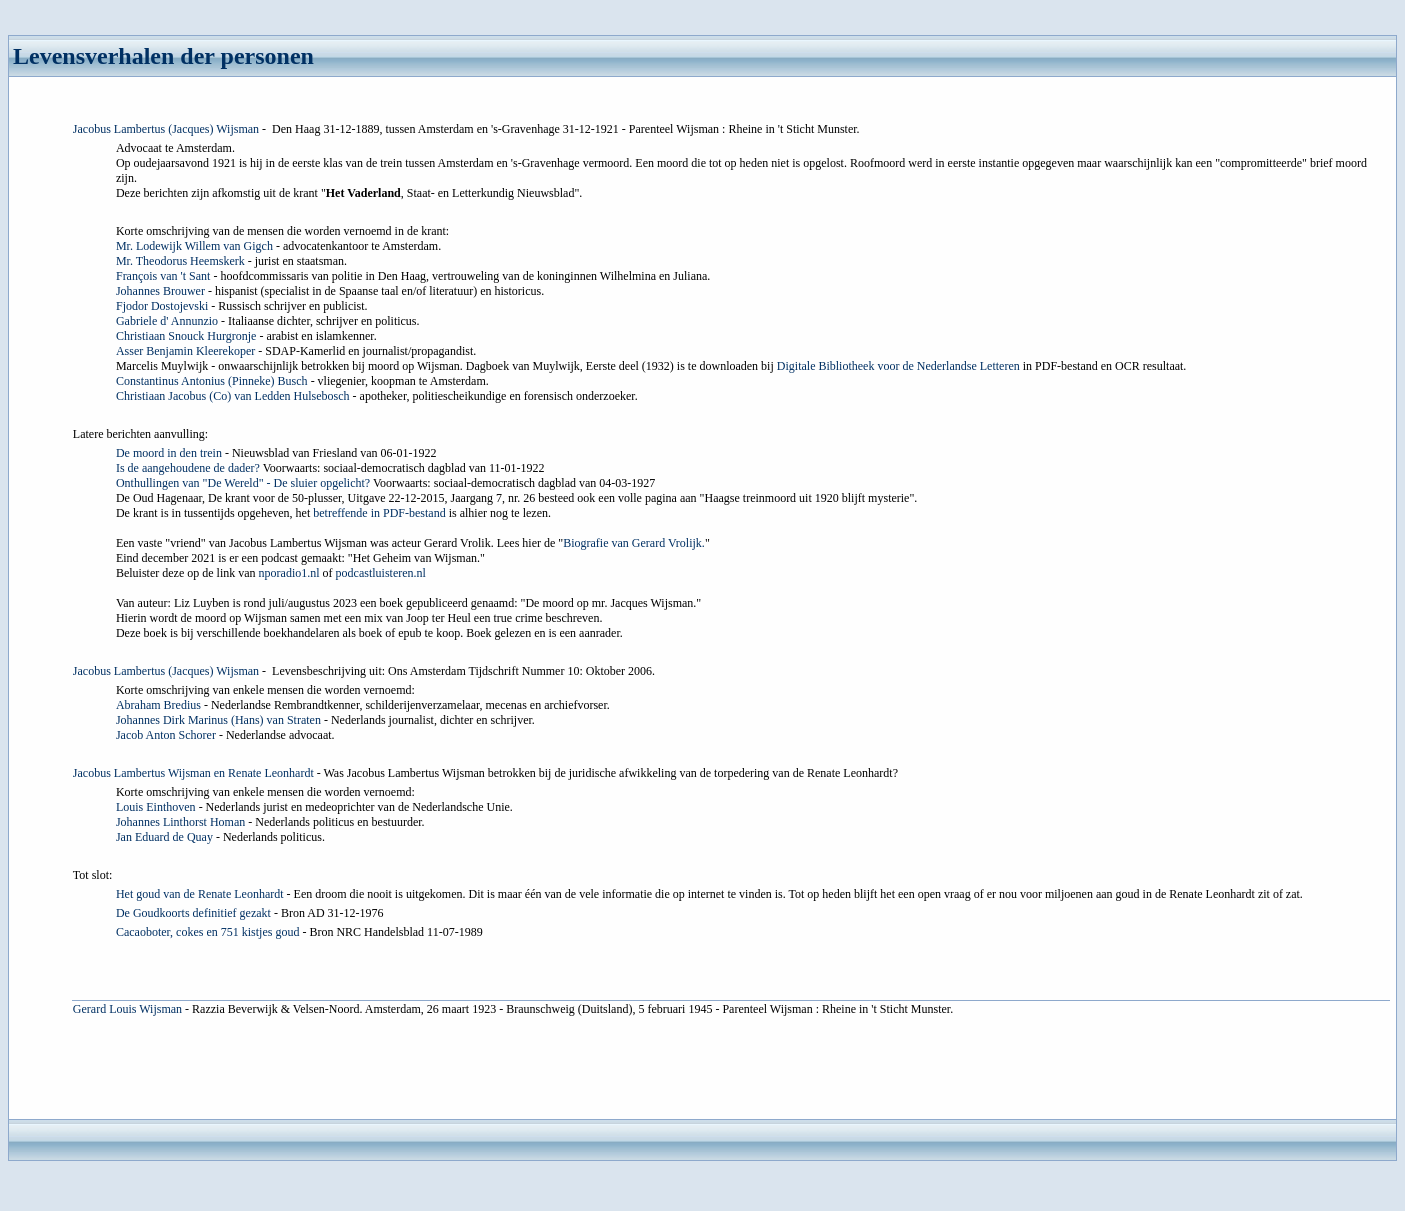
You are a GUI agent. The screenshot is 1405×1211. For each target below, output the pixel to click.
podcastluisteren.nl (381, 573)
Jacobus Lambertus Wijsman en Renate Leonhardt (193, 773)
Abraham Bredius (158, 705)
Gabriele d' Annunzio (167, 321)
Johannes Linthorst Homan (180, 822)
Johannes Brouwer (160, 291)
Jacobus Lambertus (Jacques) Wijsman (166, 129)
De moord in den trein (169, 453)
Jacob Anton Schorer (166, 735)
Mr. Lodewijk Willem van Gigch (194, 246)
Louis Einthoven (156, 807)
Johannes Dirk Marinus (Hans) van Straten (218, 720)
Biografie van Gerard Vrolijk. (634, 543)
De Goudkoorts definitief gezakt (193, 913)
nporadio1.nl (289, 573)
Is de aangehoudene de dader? (188, 468)
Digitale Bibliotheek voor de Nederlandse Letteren (898, 366)
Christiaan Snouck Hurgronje (186, 336)
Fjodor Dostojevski (162, 306)
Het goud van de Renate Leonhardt (200, 894)
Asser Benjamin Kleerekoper (185, 351)
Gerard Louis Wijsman (127, 1009)
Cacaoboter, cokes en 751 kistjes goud (207, 932)
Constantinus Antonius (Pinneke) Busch (212, 381)
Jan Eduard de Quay (164, 837)
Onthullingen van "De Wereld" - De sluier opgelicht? (243, 483)
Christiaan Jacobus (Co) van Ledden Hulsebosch (233, 396)
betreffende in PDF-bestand (379, 513)
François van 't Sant (163, 276)
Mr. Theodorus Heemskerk (180, 261)
